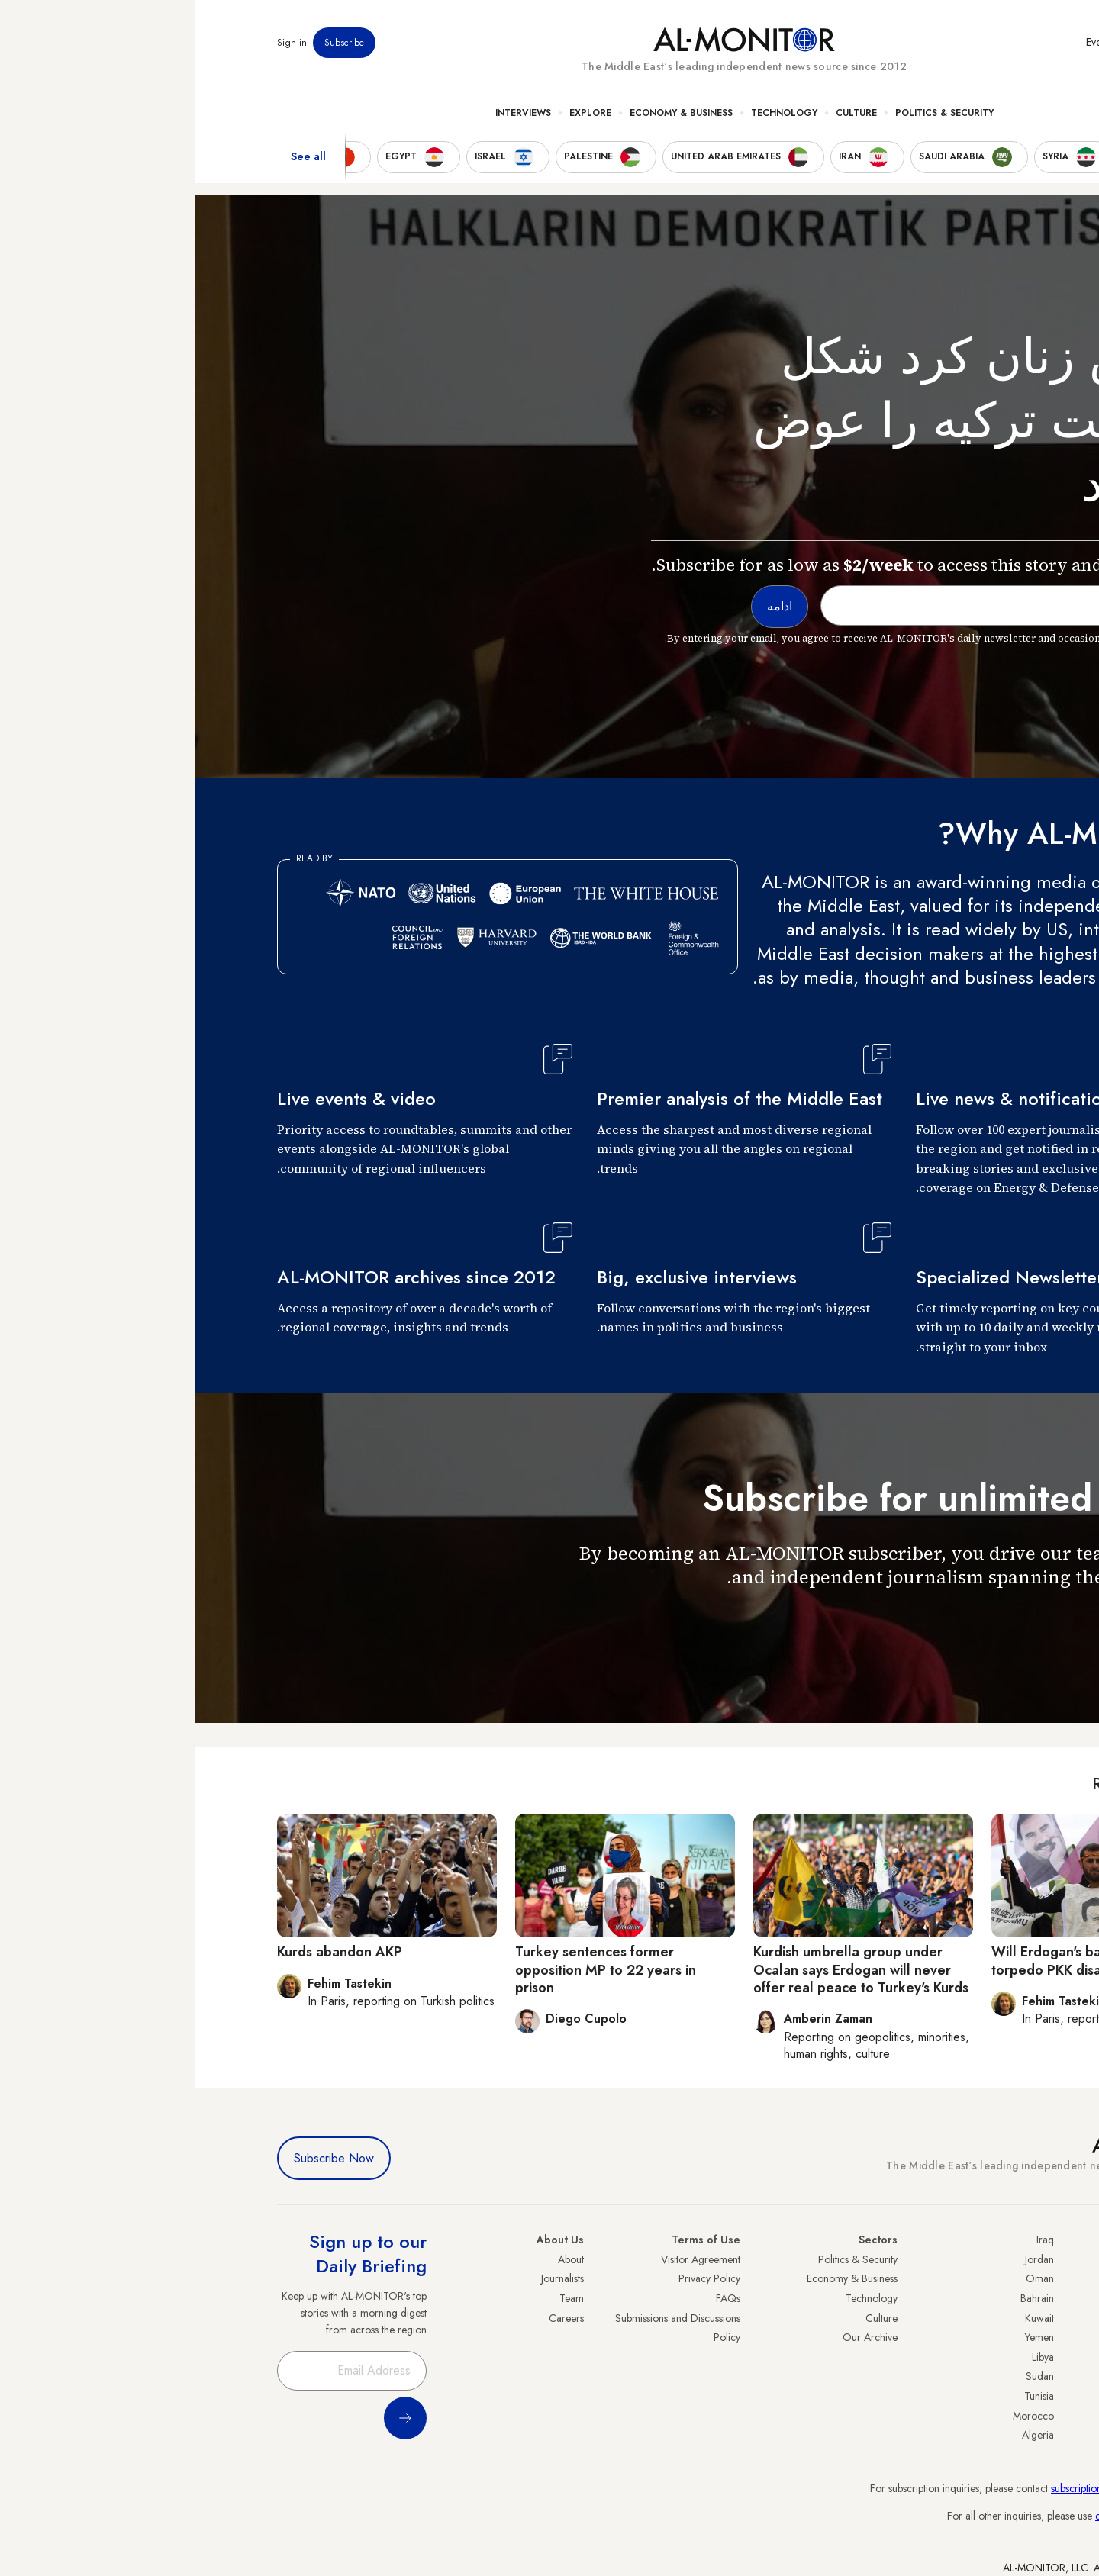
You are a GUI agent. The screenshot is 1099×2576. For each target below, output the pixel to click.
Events (904, 45)
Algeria (843, 2434)
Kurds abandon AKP (145, 1952)
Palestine (997, 2357)
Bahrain (842, 2298)
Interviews (328, 115)
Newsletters (955, 45)
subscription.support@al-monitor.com (936, 2488)
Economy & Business (486, 115)
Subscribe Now (139, 2158)
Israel (1005, 2337)
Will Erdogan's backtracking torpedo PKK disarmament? (884, 1960)
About (376, 2259)
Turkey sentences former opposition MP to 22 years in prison (411, 1970)
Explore (396, 115)
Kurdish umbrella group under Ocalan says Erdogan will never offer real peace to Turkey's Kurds (666, 1970)
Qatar (1004, 2396)
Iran (1008, 2298)
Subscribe (149, 45)
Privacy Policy (515, 2278)
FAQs (533, 2298)
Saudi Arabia (988, 2278)
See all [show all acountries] (113, 159)
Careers (371, 2318)
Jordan (844, 2259)
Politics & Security (750, 115)
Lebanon (998, 2415)
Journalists (367, 2278)
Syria (1005, 2434)
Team (377, 2298)
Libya (848, 2357)
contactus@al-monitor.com (959, 2515)
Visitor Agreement (506, 2259)
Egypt (1005, 2376)
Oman (845, 2278)
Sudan (845, 2376)
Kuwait (844, 2318)
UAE (1007, 2318)
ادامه (988, 1621)
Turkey (1002, 2259)
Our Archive (675, 2337)
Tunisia (844, 2396)
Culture (661, 115)
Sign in (97, 45)
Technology (589, 115)
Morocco (838, 2415)
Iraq (850, 2239)
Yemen (844, 2337)
